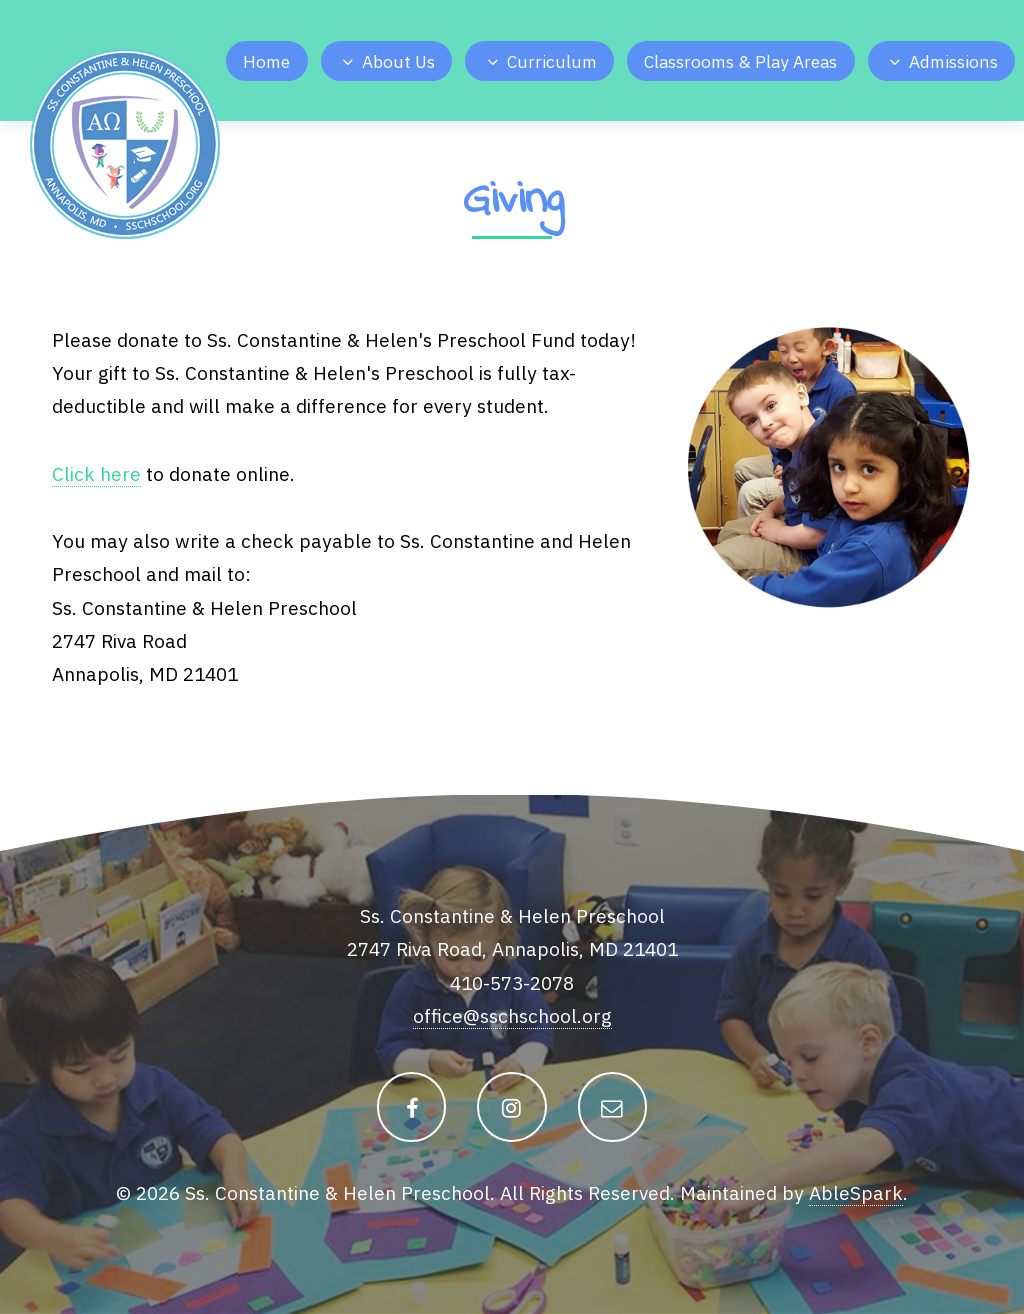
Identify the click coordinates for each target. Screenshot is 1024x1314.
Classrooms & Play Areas (740, 61)
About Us (398, 61)
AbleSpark (856, 1192)
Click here (96, 473)
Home (266, 61)
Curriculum (552, 61)
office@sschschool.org (512, 1015)
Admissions (953, 61)
